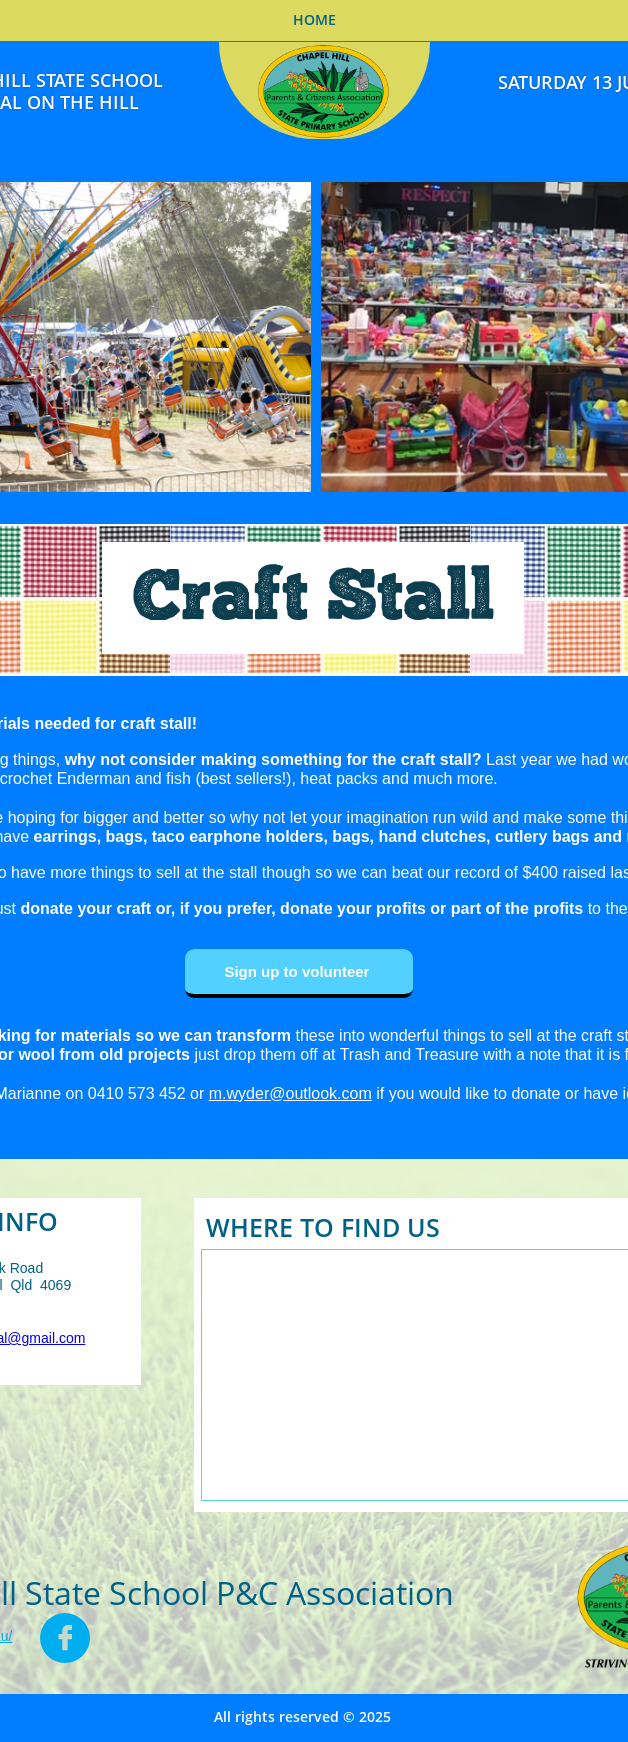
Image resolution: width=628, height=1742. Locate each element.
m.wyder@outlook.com (290, 1093)
